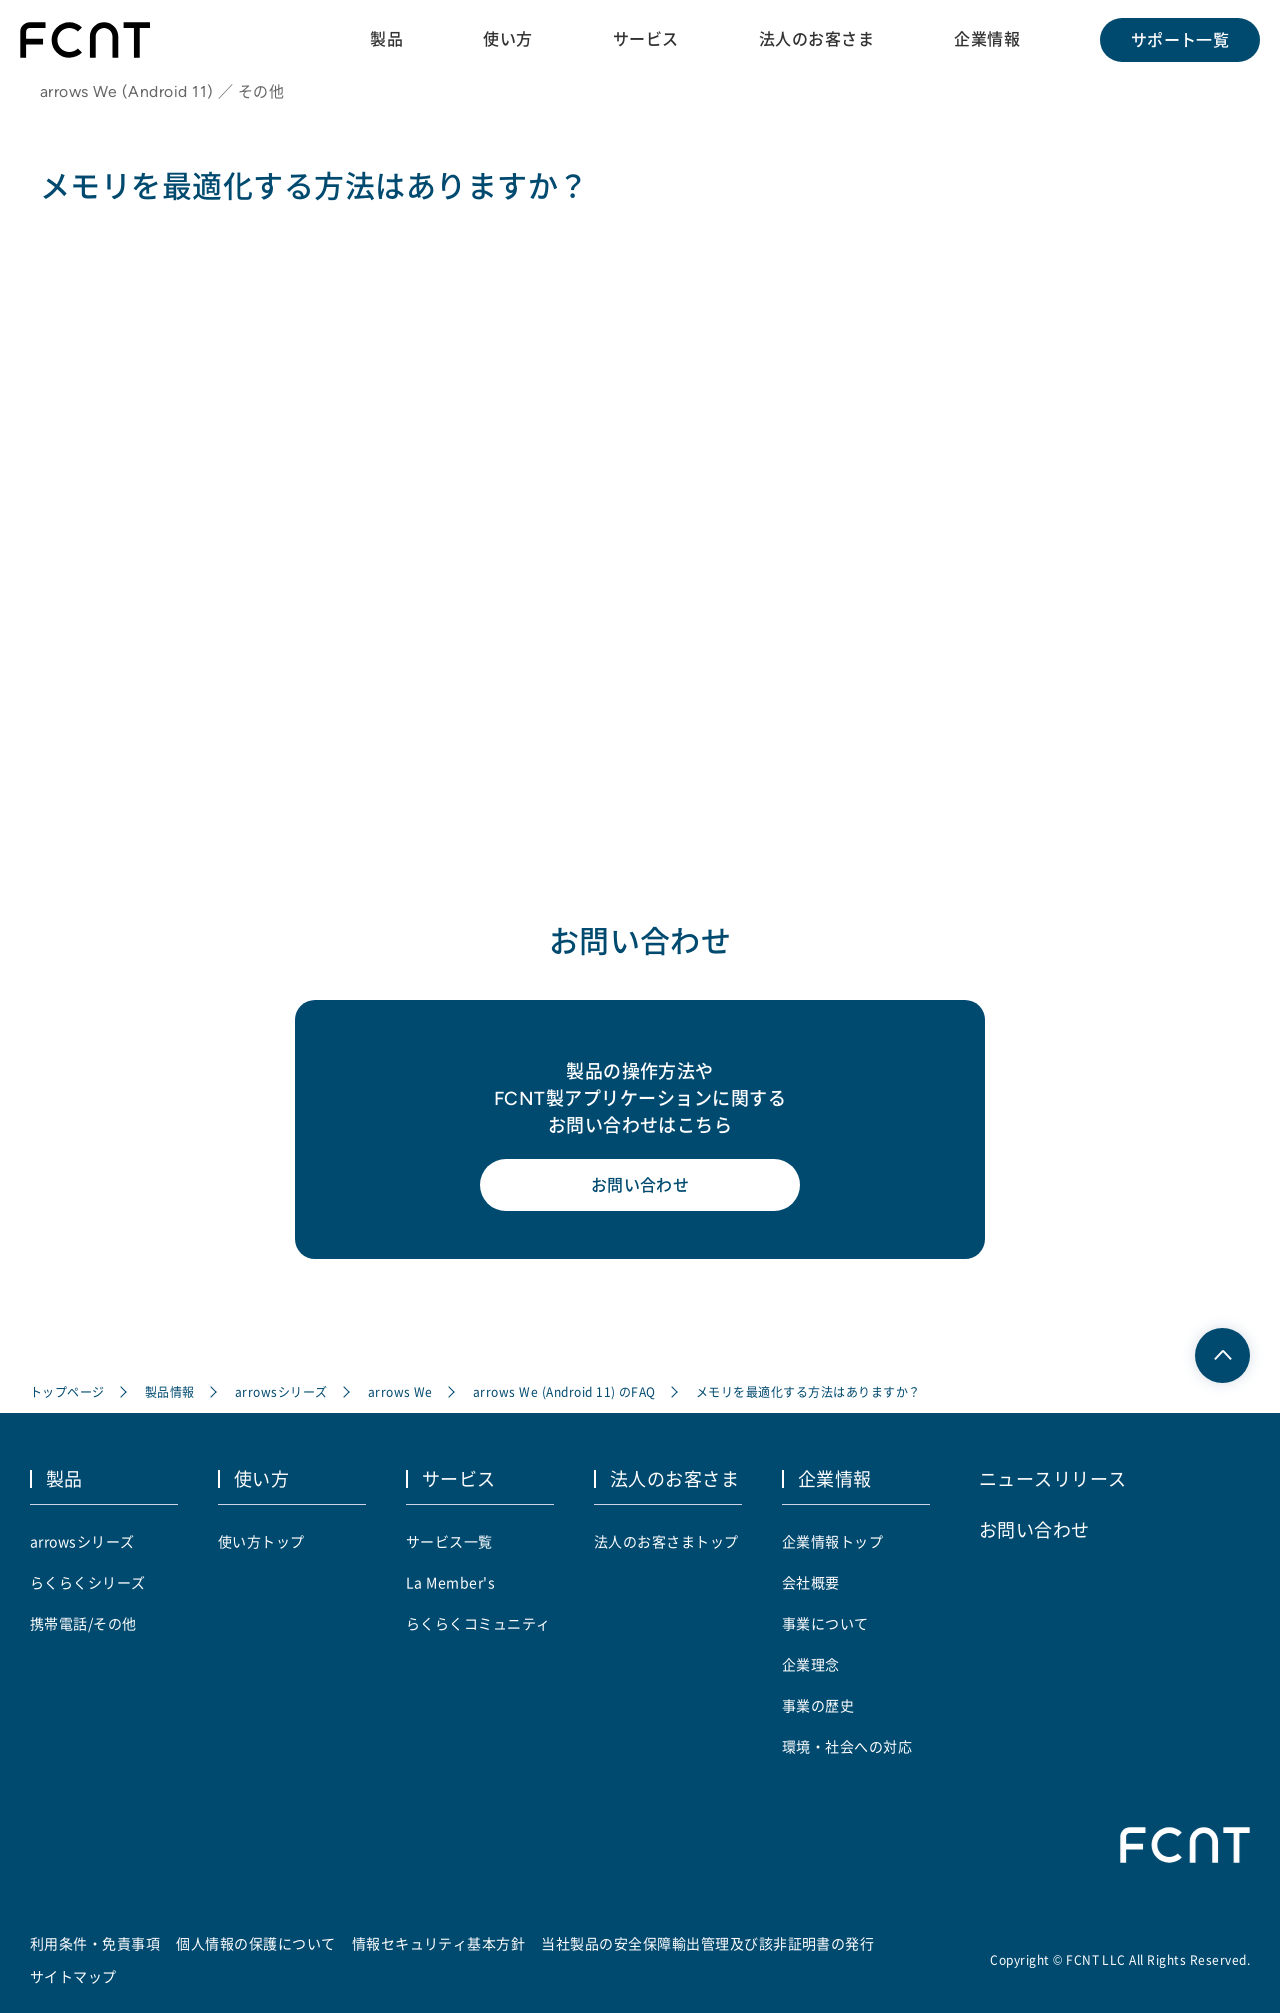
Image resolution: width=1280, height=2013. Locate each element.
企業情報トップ (832, 1541)
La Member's (450, 1582)
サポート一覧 (1180, 40)
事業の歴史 (818, 1705)
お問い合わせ (640, 1185)
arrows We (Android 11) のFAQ (564, 1391)
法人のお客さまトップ (666, 1541)
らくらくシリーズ (88, 1582)
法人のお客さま (816, 39)
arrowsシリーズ (281, 1391)
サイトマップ (73, 1976)
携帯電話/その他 (83, 1623)
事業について (825, 1623)
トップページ (67, 1391)
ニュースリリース (1053, 1478)
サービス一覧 (449, 1541)
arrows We (400, 1391)
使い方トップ (261, 1541)
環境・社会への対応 (847, 1746)
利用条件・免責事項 (95, 1943)
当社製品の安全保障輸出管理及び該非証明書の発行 (707, 1943)
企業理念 (811, 1664)
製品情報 (170, 1391)
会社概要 (811, 1582)
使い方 (507, 39)
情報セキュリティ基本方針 (439, 1943)
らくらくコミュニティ (478, 1623)
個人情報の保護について (255, 1943)
